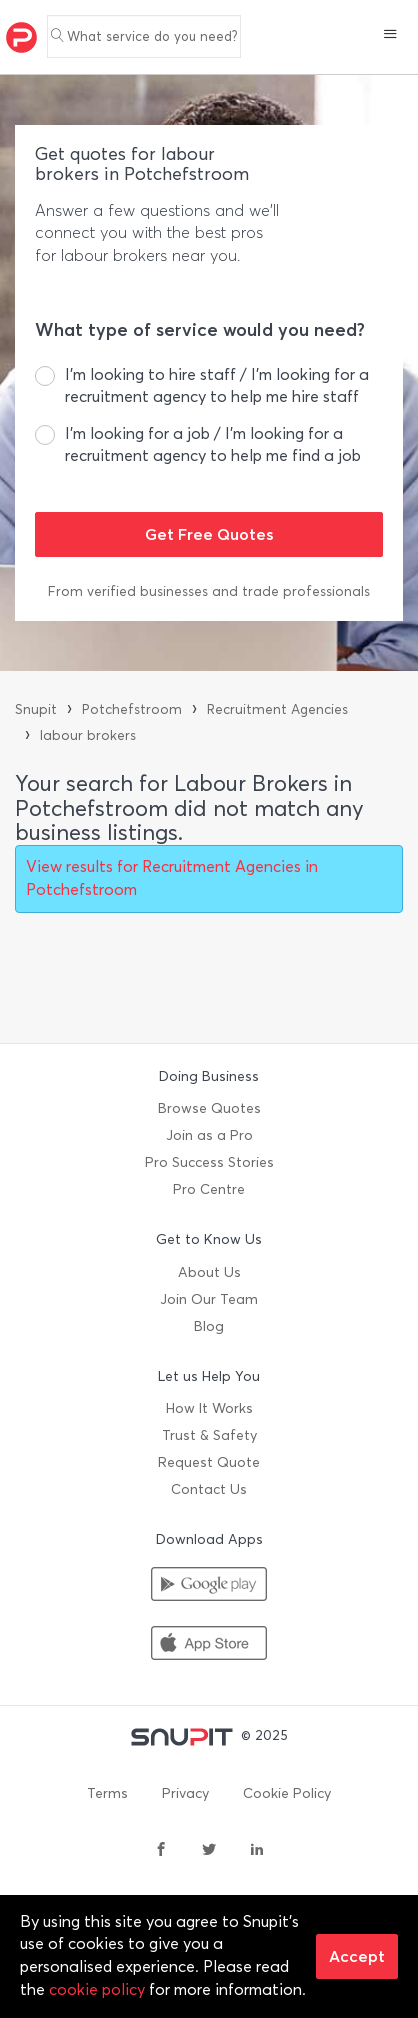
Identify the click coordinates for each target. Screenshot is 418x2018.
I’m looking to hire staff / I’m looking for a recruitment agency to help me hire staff (217, 385)
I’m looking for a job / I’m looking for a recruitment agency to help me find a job (213, 444)
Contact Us (209, 1489)
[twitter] (209, 1851)
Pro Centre (209, 1189)
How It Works (209, 1408)
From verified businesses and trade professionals (209, 591)
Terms (107, 1793)
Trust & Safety (209, 1435)
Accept (357, 1956)
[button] (390, 36)
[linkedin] (257, 1851)
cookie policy (97, 1989)
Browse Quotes (209, 1108)
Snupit (36, 709)
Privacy (185, 1793)
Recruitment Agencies (277, 709)
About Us (209, 1272)
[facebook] (161, 1851)
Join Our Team (209, 1299)
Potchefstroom (132, 709)
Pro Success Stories (209, 1162)
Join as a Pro (209, 1135)
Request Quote (209, 1462)
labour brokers (88, 735)
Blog (209, 1326)
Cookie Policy (287, 1793)
